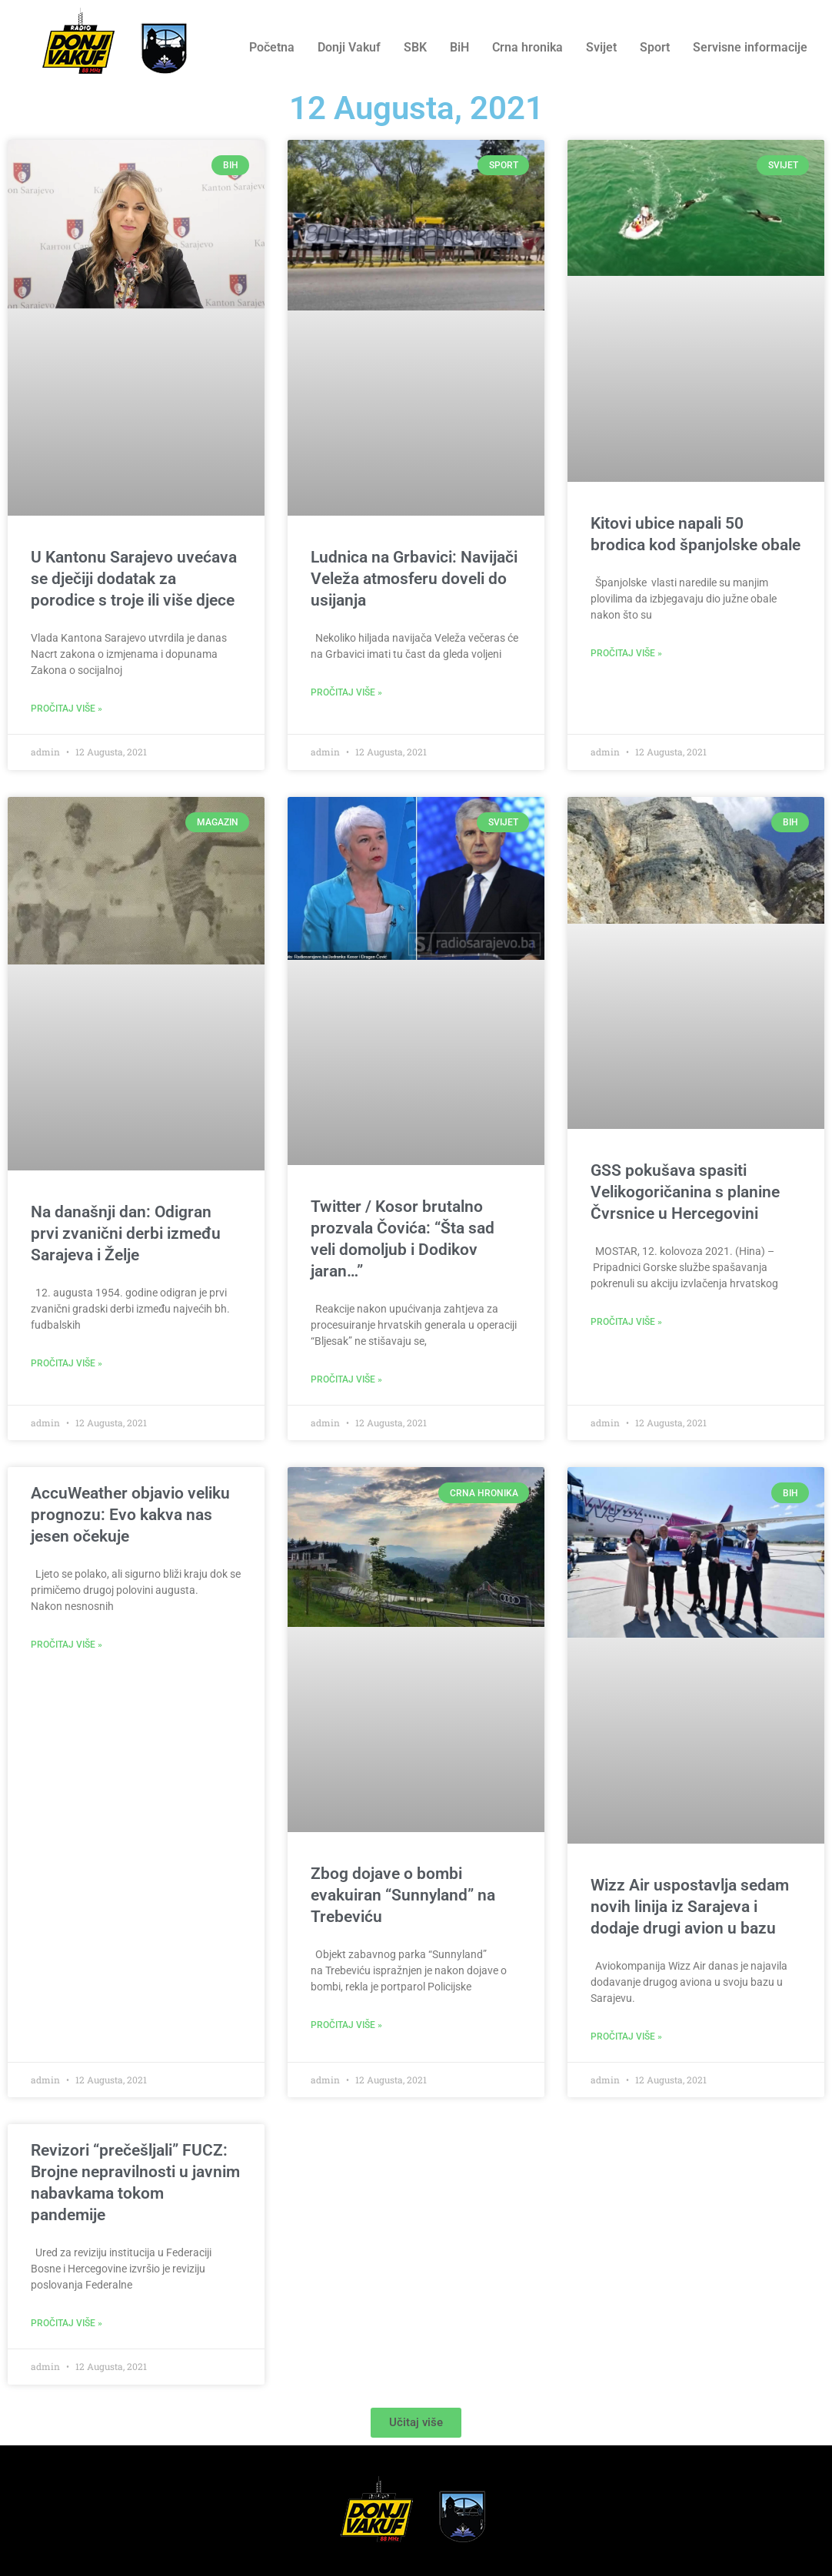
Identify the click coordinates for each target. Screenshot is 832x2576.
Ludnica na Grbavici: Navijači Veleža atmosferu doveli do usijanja (414, 578)
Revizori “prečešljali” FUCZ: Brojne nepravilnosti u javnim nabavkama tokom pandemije (135, 2182)
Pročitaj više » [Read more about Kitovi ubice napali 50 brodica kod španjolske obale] (626, 653)
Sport (655, 47)
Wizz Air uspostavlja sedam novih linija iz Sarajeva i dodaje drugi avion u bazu (690, 1906)
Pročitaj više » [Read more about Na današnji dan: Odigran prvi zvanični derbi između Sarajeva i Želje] (66, 1363)
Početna (272, 47)
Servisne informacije (750, 47)
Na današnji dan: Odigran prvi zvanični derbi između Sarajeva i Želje (126, 1233)
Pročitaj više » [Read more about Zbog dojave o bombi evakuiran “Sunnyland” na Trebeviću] (346, 2025)
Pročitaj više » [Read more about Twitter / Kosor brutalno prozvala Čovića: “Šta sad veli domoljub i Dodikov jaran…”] (346, 1379)
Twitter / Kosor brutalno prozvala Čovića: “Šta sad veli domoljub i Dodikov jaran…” (402, 1238)
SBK (415, 47)
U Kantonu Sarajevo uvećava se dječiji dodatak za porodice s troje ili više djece (134, 578)
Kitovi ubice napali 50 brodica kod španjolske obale (695, 534)
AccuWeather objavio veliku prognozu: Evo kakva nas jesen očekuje (130, 1514)
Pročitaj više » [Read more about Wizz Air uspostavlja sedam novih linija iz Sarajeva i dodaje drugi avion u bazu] (626, 2036)
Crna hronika (527, 47)
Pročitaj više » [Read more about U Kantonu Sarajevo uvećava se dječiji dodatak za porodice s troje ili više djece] (66, 708)
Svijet (601, 47)
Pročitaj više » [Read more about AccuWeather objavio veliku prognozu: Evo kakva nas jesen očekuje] (66, 1644)
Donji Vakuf (349, 47)
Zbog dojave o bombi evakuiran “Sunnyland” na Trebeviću (403, 1895)
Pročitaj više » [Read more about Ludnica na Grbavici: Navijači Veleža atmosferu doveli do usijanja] (346, 692)
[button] (416, 2423)
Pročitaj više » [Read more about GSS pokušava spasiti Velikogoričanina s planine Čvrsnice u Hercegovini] (626, 1321)
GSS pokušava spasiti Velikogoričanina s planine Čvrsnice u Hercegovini (685, 1192)
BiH (459, 47)
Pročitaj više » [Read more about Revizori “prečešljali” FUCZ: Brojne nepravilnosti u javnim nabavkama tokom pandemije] (66, 2323)
